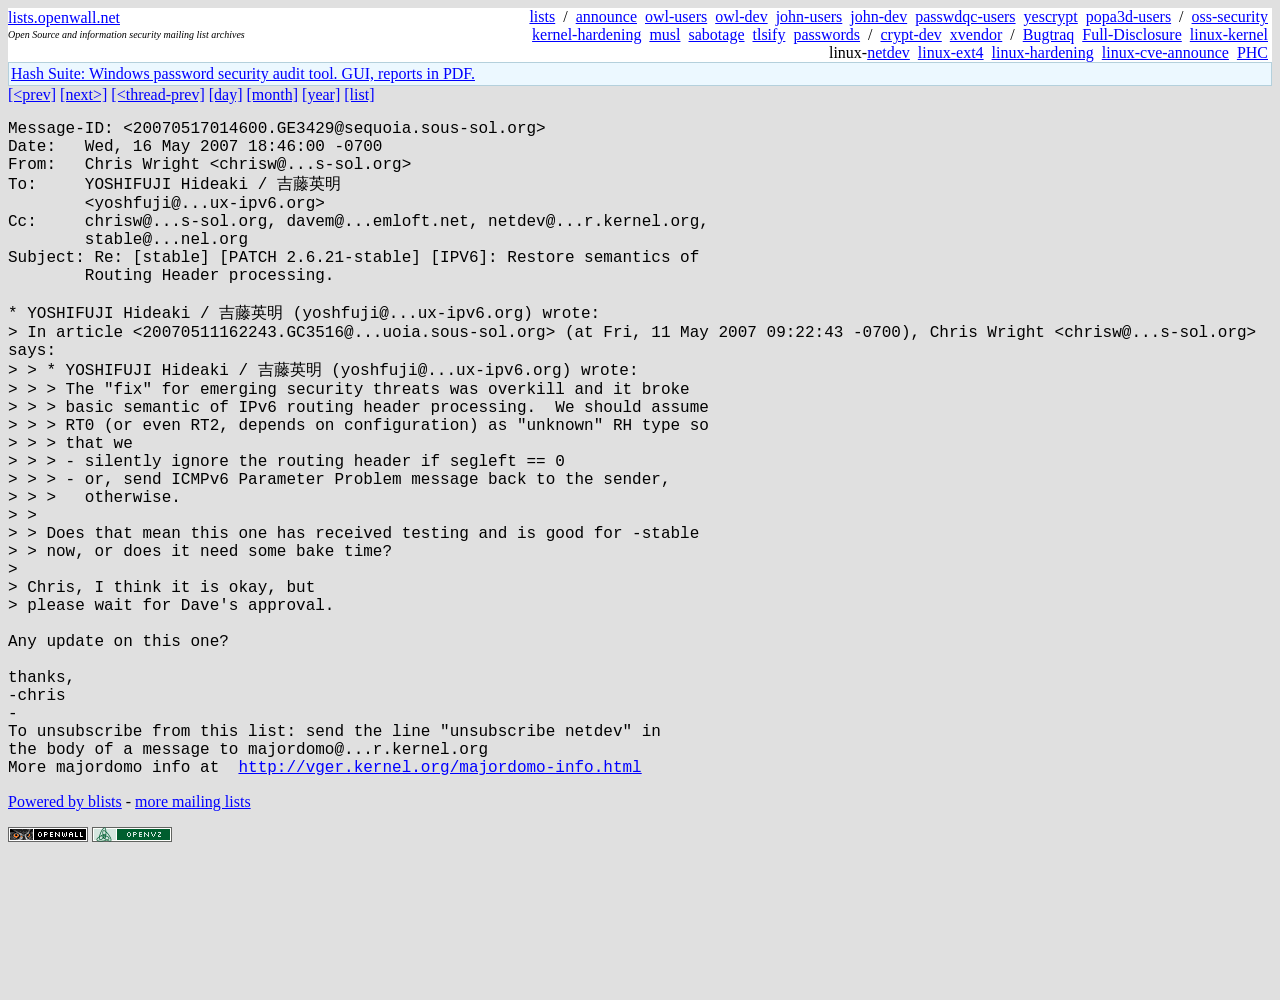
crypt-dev (911, 34)
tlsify (768, 34)
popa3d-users (1128, 16)
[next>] (83, 94)
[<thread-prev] (157, 94)
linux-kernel (1229, 34)
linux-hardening (1043, 52)
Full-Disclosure (1132, 34)
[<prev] (32, 94)
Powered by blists (65, 939)
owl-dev (741, 16)
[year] (321, 94)
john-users (809, 16)
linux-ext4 (951, 52)
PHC (1252, 52)
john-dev (878, 16)
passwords (826, 34)
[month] (273, 94)
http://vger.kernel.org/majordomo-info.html (439, 904)
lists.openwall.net (64, 17)
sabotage (717, 34)
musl (664, 34)
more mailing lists (193, 939)
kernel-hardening (586, 34)
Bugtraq (1049, 34)
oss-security (1230, 16)
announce (606, 16)
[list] (359, 94)
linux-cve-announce (1165, 52)
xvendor (976, 34)
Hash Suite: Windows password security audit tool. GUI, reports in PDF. (243, 73)
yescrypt (1051, 16)
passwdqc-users (965, 16)
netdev (888, 52)
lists (542, 16)
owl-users (676, 16)
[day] (226, 94)
